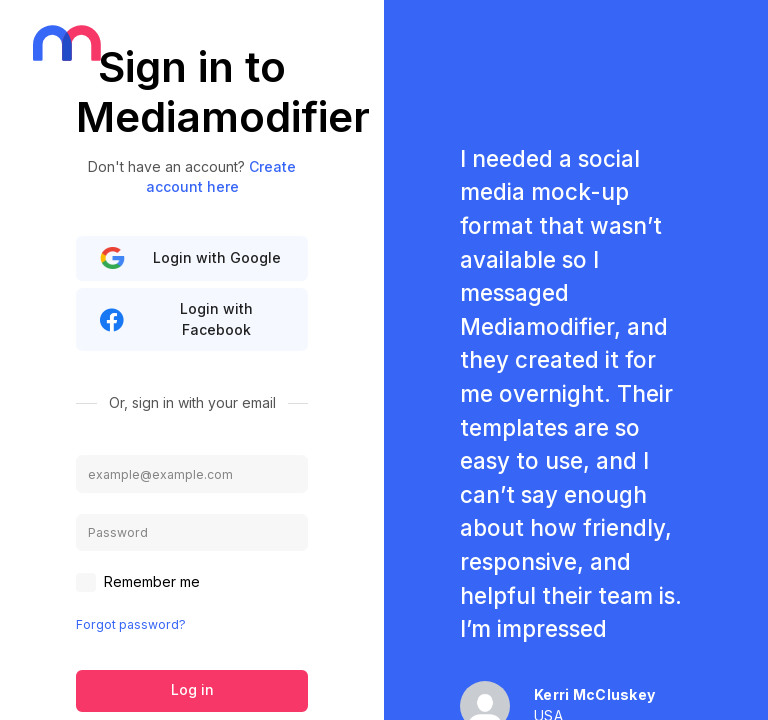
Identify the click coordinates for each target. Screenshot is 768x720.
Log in (192, 689)
